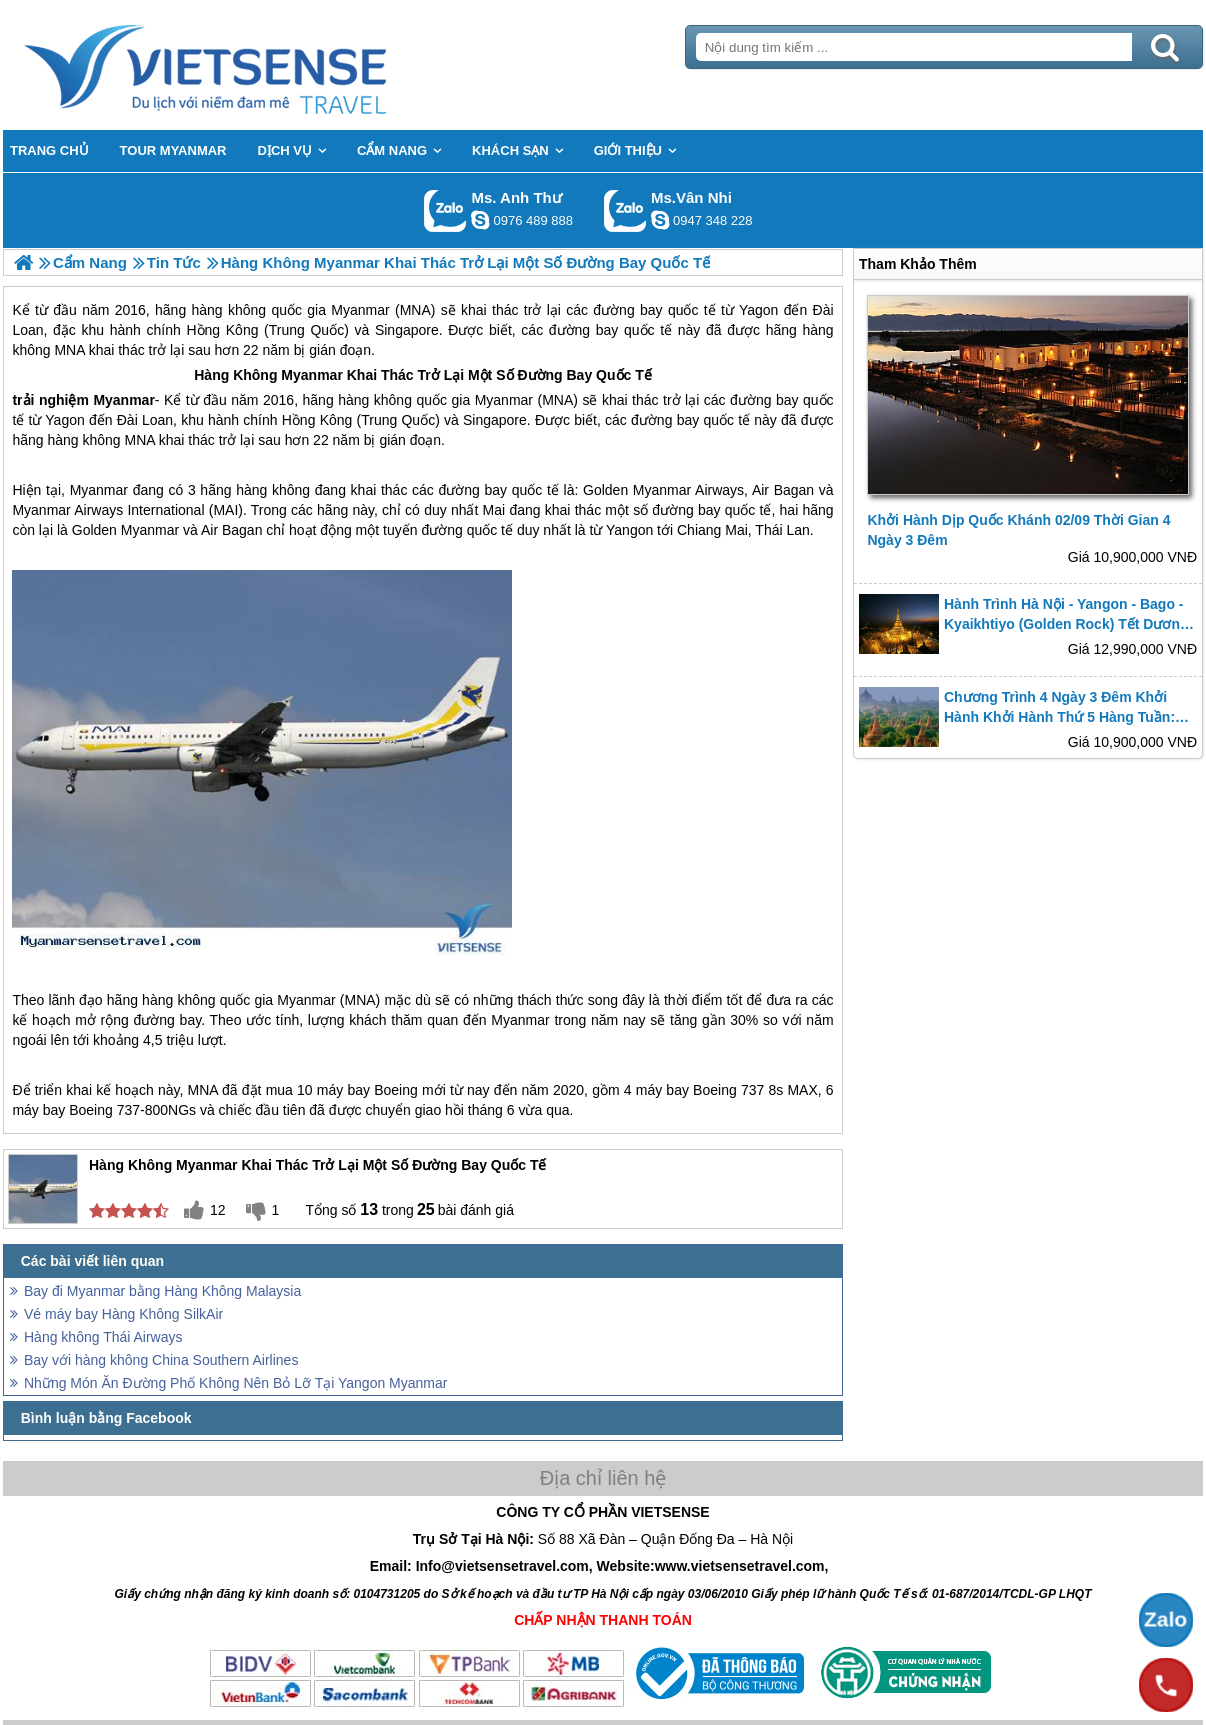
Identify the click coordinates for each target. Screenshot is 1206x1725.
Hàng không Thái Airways (103, 1337)
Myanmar (311, 375)
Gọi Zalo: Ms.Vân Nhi (625, 210)
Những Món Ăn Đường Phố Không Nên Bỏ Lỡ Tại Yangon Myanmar (235, 1383)
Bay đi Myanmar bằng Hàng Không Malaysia (162, 1291)
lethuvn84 (480, 220)
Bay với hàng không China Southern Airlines (161, 1360)
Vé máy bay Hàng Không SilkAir (123, 1314)
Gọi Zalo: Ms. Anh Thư (445, 210)
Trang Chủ (255, 65)
